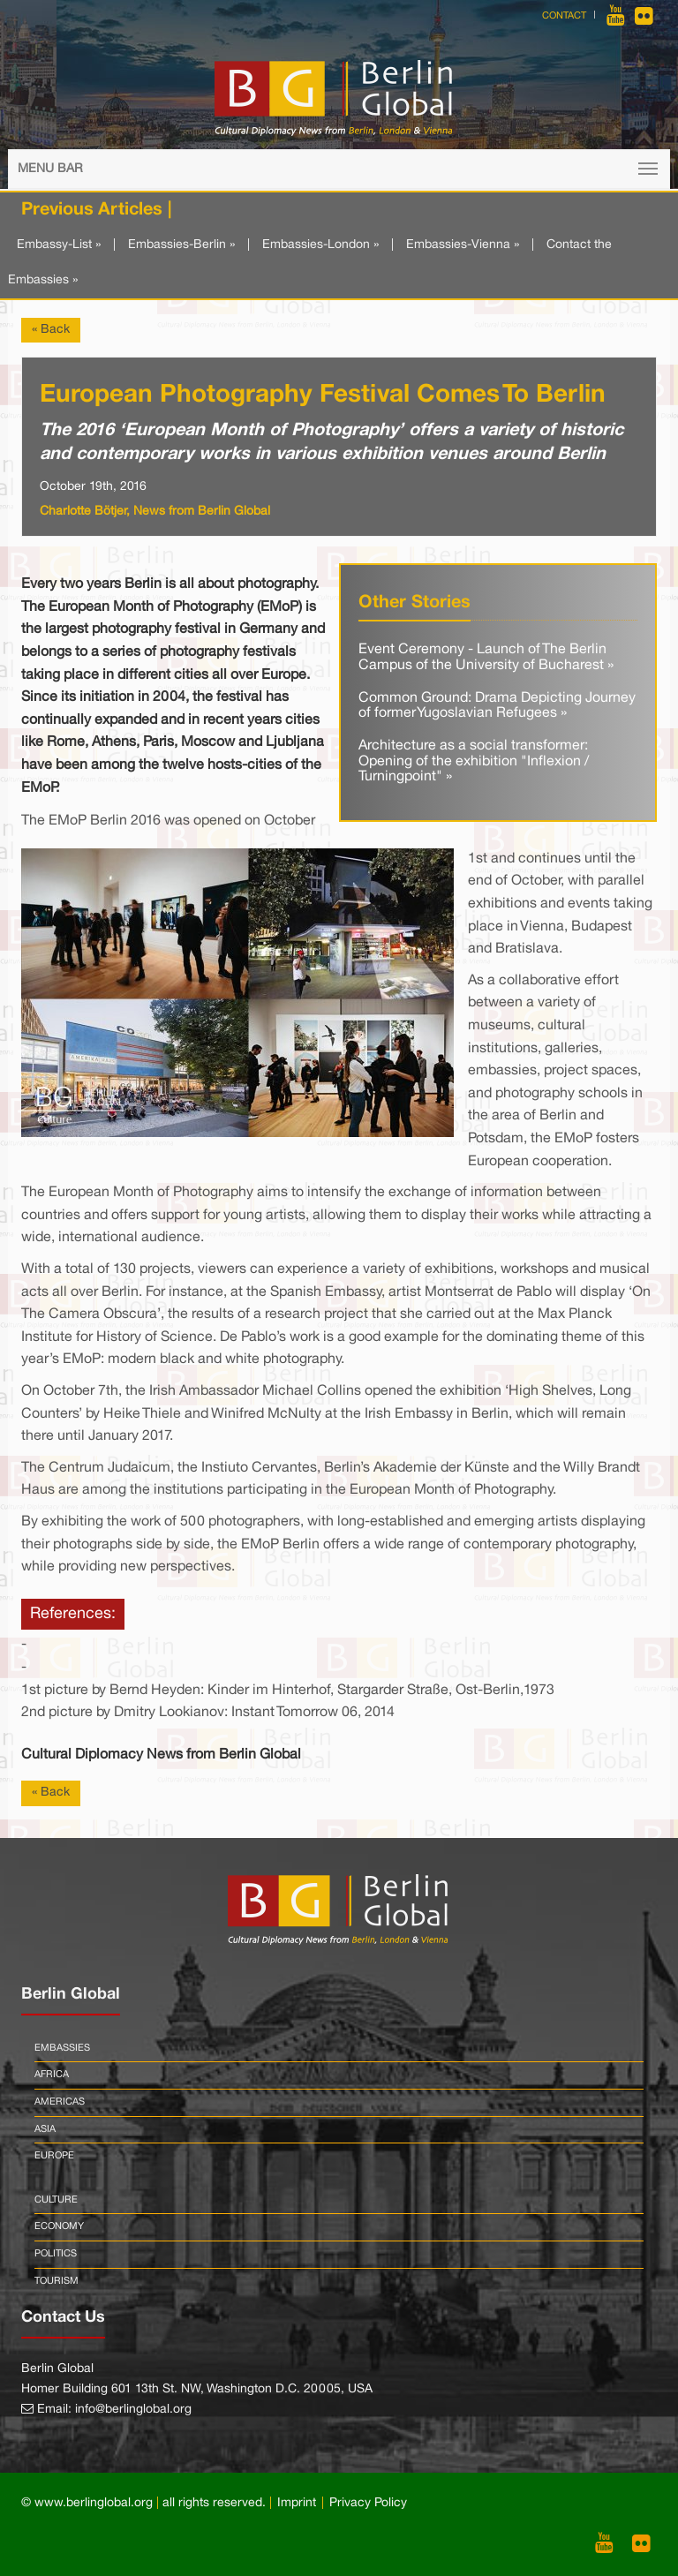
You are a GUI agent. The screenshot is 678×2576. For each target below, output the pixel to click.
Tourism (56, 2281)
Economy (59, 2226)
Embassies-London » (320, 245)
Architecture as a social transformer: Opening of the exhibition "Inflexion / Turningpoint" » (473, 761)
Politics (55, 2253)
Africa (51, 2074)
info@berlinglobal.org (133, 2409)
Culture (56, 2200)
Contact (564, 15)
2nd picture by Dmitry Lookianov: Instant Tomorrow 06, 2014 (208, 1712)
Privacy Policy (368, 2503)
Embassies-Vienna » (462, 245)
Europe (54, 2155)
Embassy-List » (59, 245)
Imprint (296, 2503)
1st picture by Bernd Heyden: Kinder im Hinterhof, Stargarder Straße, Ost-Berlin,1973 (287, 1690)
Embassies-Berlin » (181, 245)
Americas (59, 2102)
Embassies (62, 2048)
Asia (45, 2129)
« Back (51, 329)
